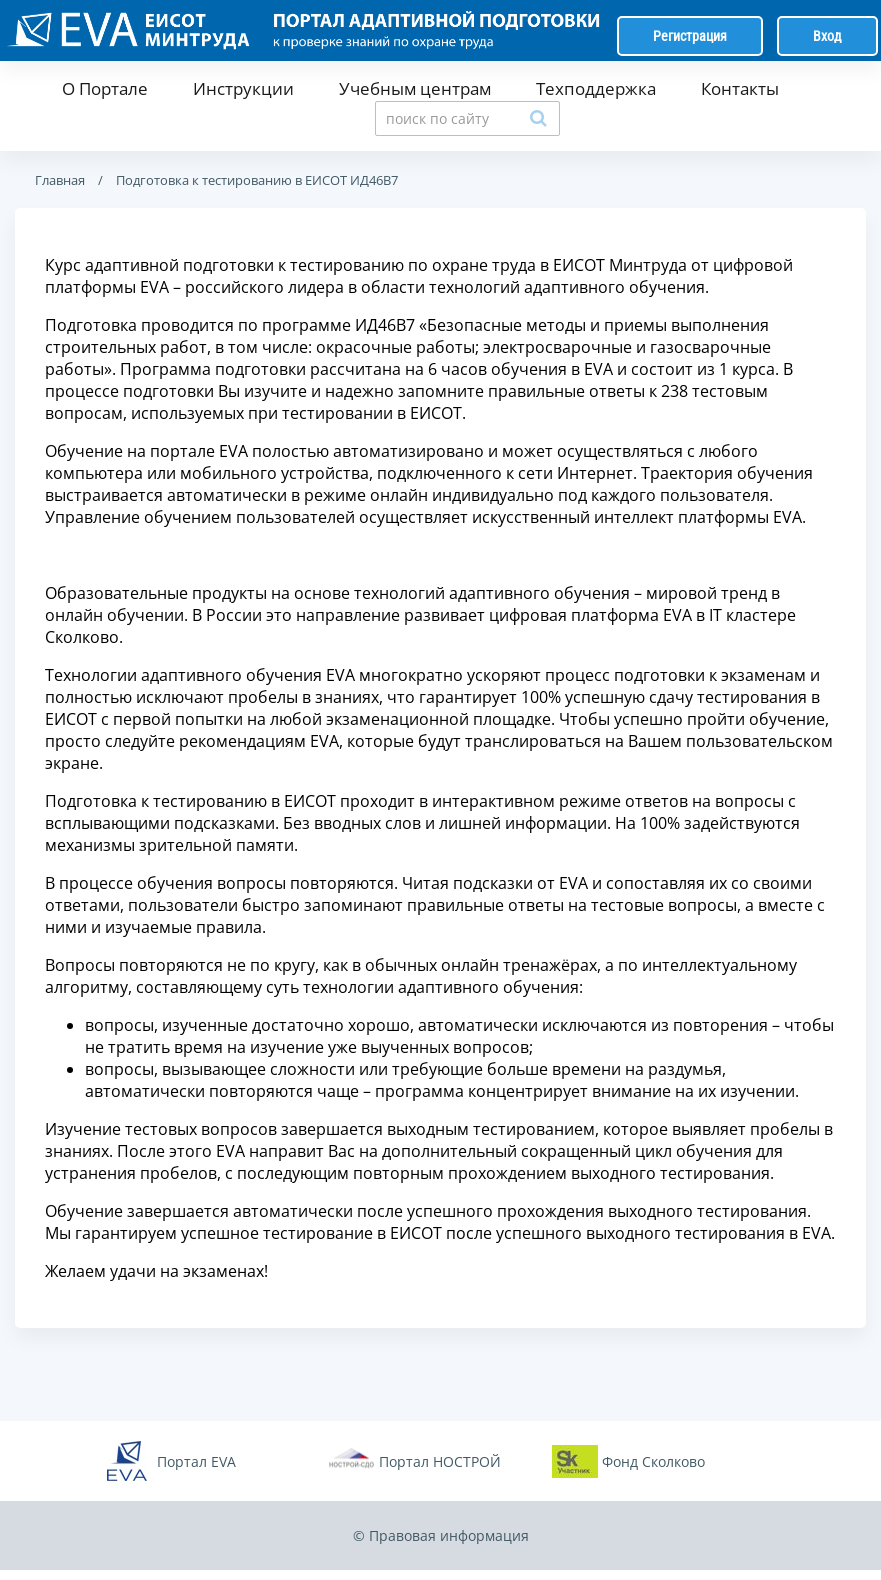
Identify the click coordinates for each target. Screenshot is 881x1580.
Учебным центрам (415, 88)
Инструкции (243, 88)
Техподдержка (596, 88)
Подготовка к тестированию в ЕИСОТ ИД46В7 (255, 180)
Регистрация (690, 36)
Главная (60, 180)
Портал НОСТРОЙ (440, 1461)
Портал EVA (196, 1461)
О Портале (105, 88)
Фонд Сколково (653, 1461)
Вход (827, 36)
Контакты (740, 88)
